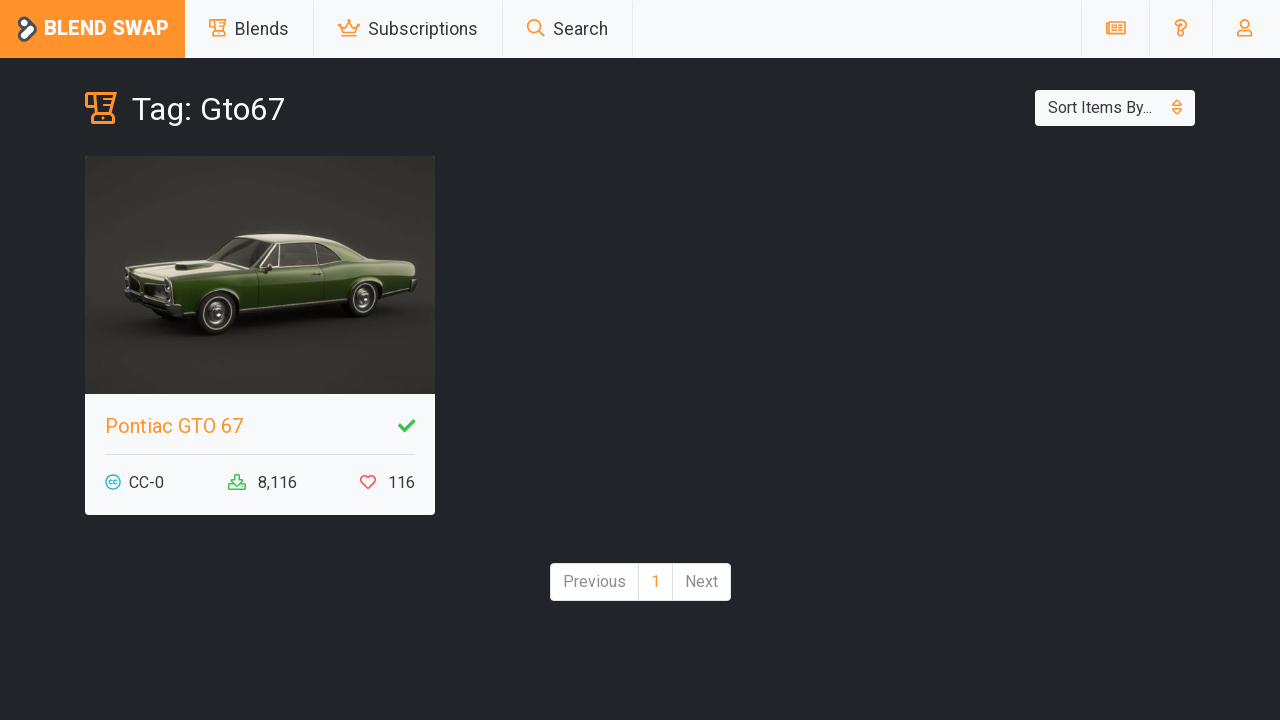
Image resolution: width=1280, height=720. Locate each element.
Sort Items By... (1115, 107)
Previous (594, 581)
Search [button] (567, 29)
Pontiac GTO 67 (174, 426)
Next (701, 581)
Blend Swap (92, 29)
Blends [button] (249, 29)
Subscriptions (408, 29)
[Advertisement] (1020, 296)
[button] (1180, 29)
